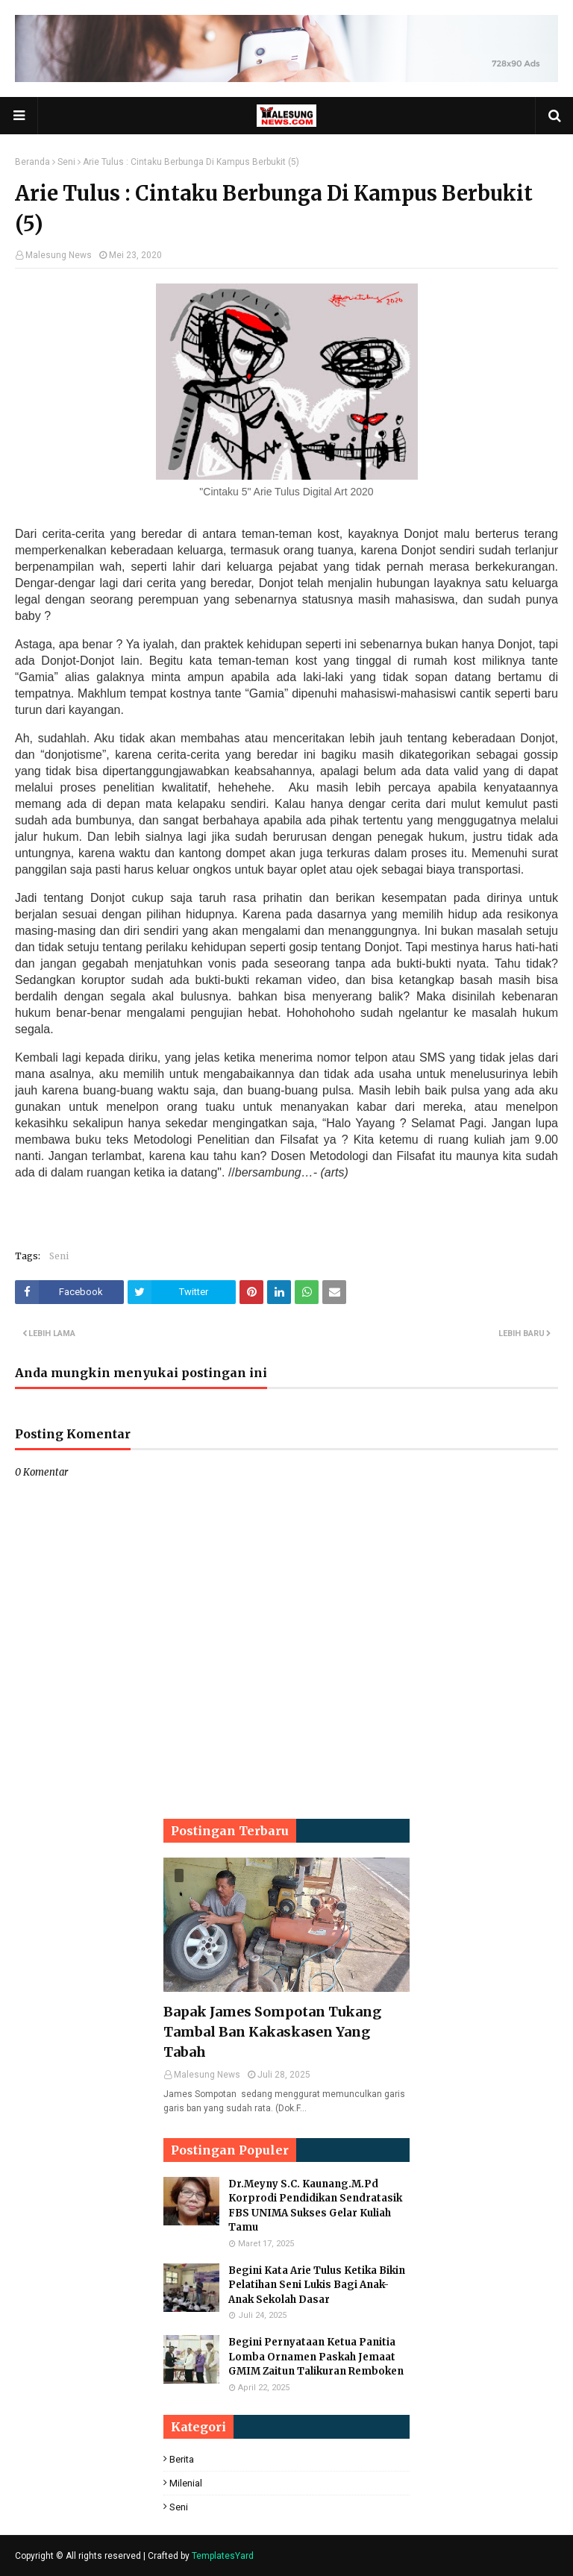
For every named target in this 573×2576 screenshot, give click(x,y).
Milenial (185, 2483)
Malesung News (58, 255)
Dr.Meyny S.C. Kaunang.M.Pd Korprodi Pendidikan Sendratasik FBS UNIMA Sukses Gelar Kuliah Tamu (315, 2206)
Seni (66, 162)
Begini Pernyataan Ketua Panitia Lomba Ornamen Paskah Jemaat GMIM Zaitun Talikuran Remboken (316, 2357)
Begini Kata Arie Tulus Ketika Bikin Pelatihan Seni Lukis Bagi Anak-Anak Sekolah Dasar (316, 2285)
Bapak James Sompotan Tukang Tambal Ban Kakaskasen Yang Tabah (272, 2032)
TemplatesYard (223, 2556)
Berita (181, 2459)
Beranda (32, 162)
